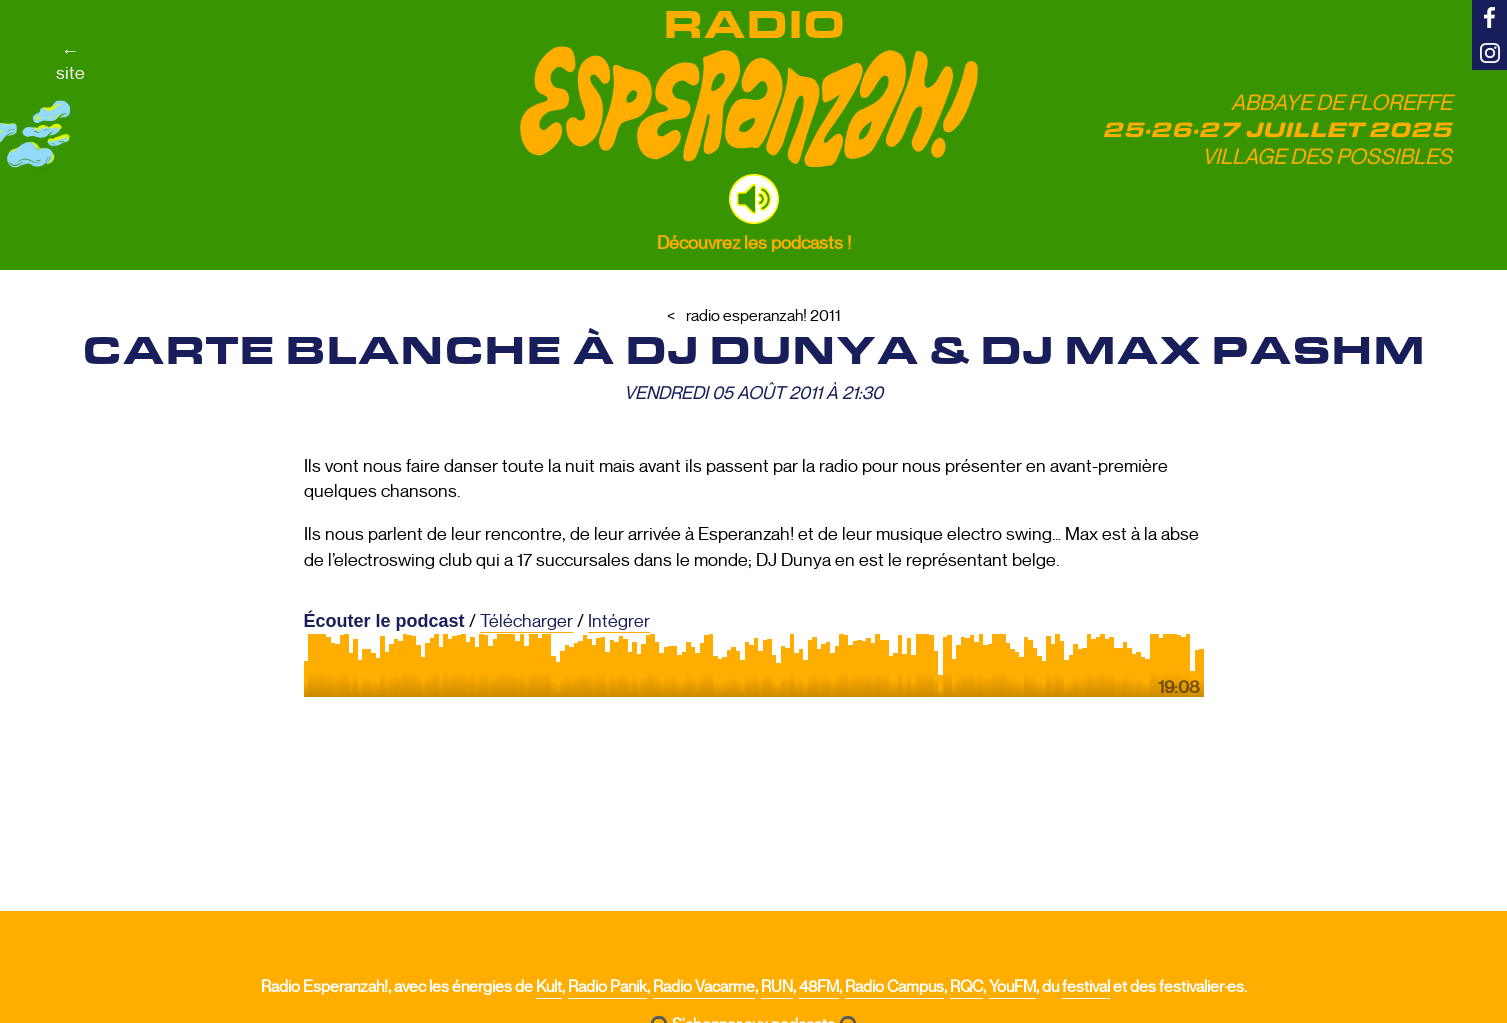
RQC (966, 987)
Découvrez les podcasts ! (754, 243)
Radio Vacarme (704, 987)
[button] (754, 199)
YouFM (1012, 987)
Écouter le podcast (384, 621)
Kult (549, 987)
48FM (819, 987)
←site (70, 62)
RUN (777, 987)
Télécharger (526, 621)
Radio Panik (607, 987)
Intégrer (619, 621)
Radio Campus (894, 987)
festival (1086, 987)
